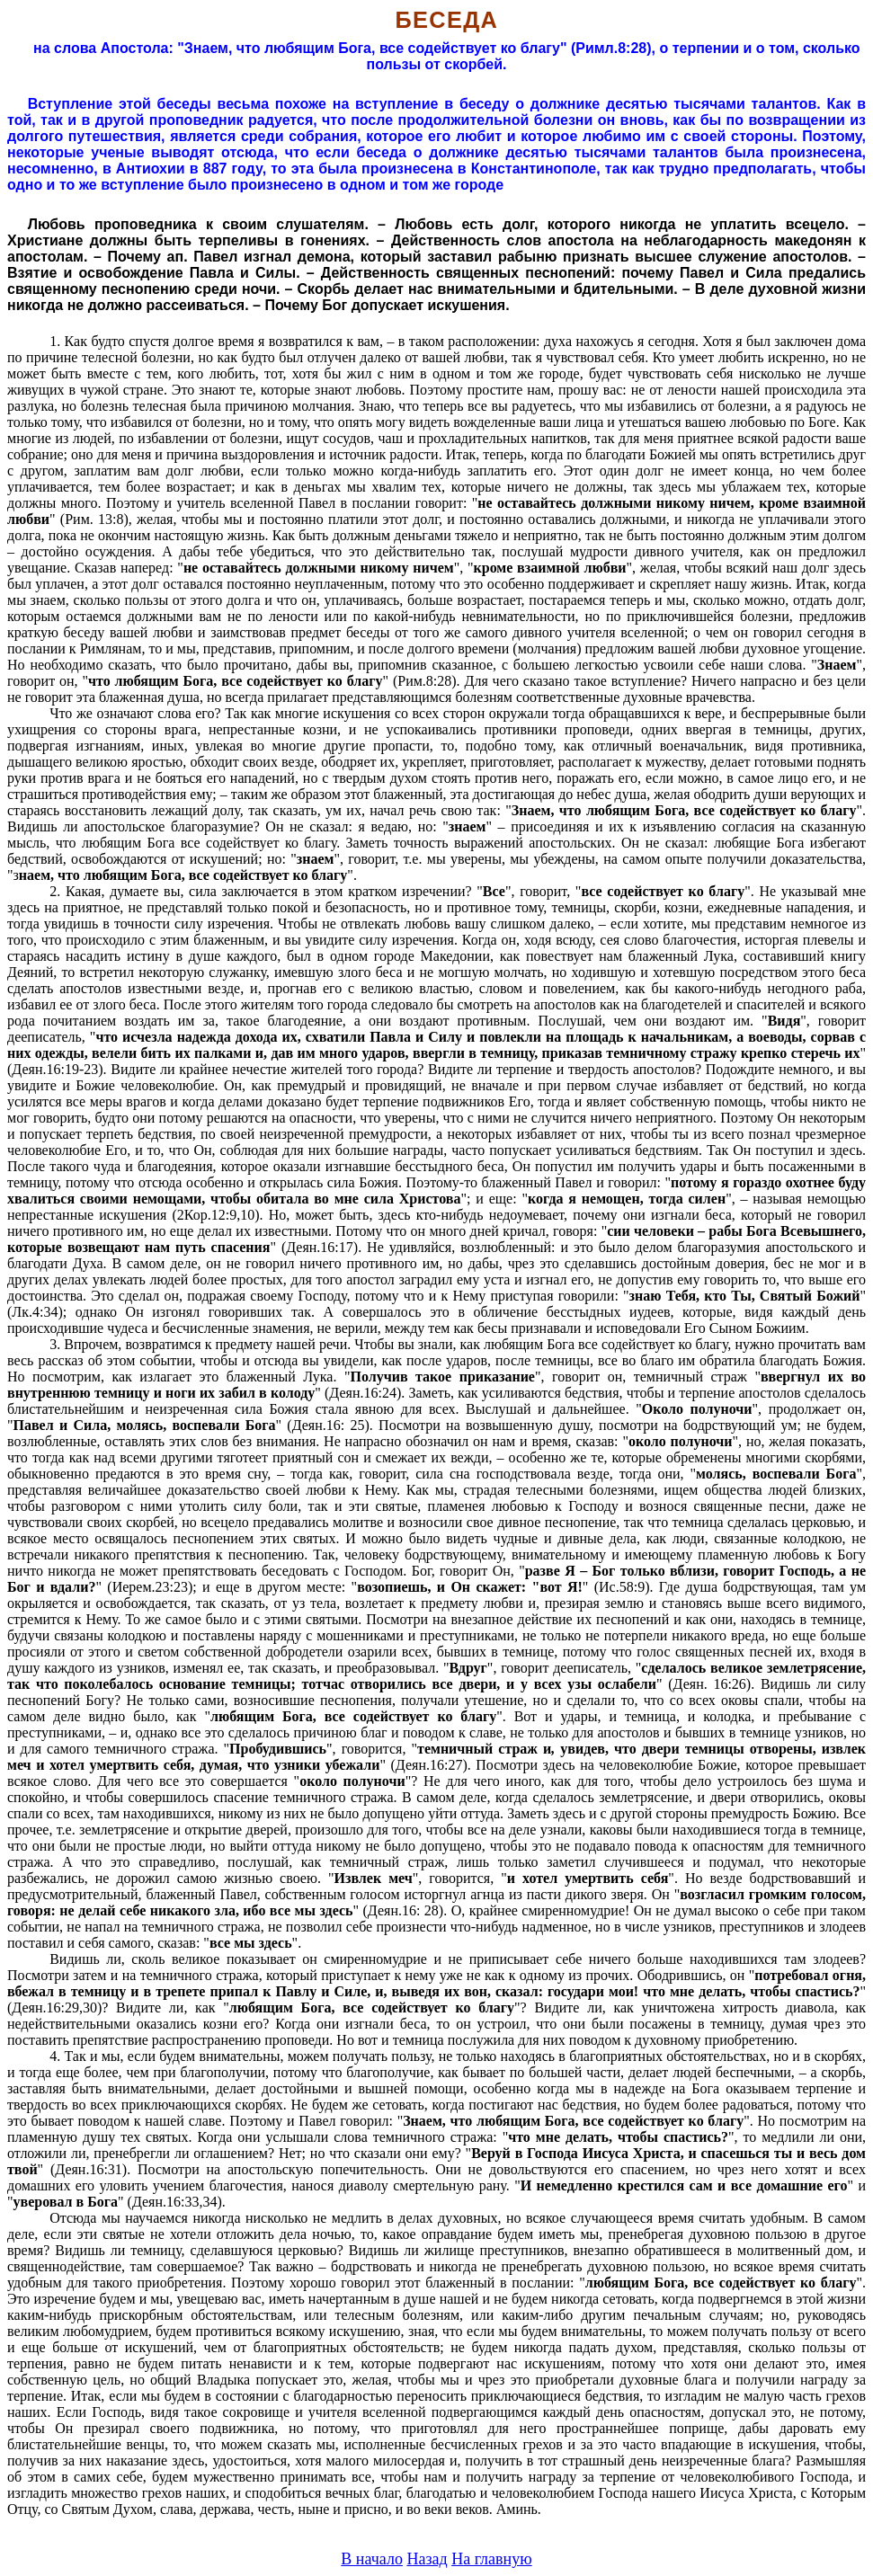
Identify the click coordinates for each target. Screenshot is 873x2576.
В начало (372, 2559)
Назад (426, 2559)
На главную (491, 2559)
